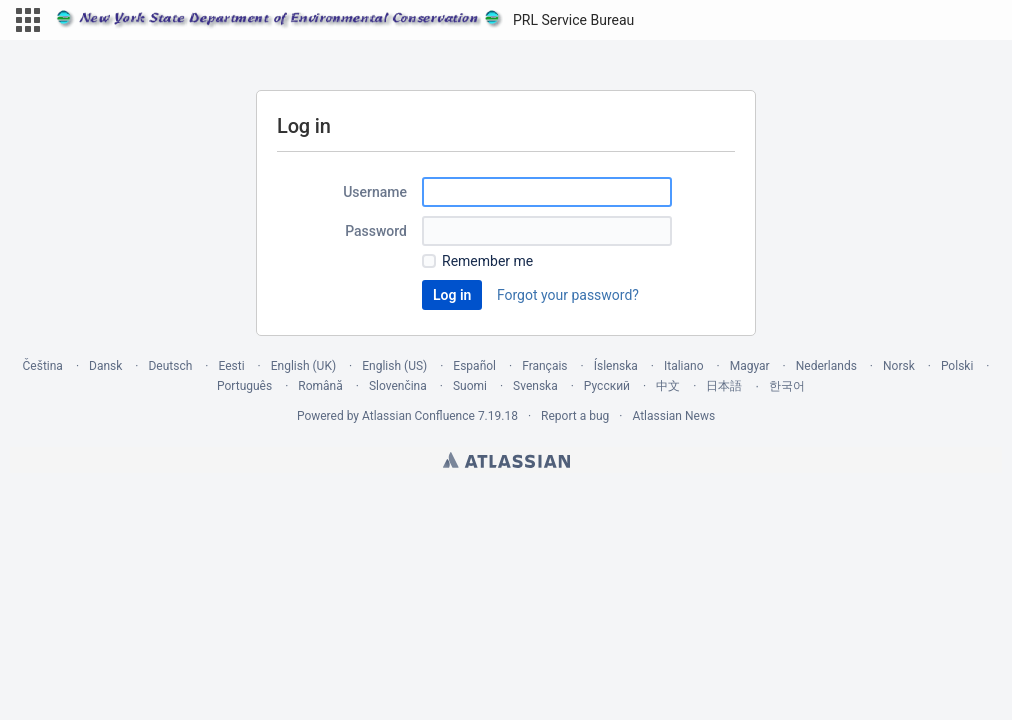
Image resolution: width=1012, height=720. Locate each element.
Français (544, 366)
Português (244, 386)
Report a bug (575, 416)
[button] (28, 20)
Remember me (487, 261)
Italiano (684, 366)
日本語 (724, 386)
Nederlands (826, 366)
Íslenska (616, 366)
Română (320, 386)
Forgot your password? (568, 295)
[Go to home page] (345, 20)
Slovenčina (398, 386)
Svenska (535, 386)
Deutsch (170, 366)
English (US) (394, 366)
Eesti (231, 366)
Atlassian (506, 460)
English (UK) (303, 366)
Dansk (105, 366)
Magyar (750, 366)
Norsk (899, 366)
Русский (607, 386)
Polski (957, 366)
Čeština (43, 366)
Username (375, 192)
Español (474, 366)
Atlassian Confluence (418, 416)
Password (376, 231)
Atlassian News (673, 416)
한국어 (787, 386)
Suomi (470, 386)
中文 (668, 386)
